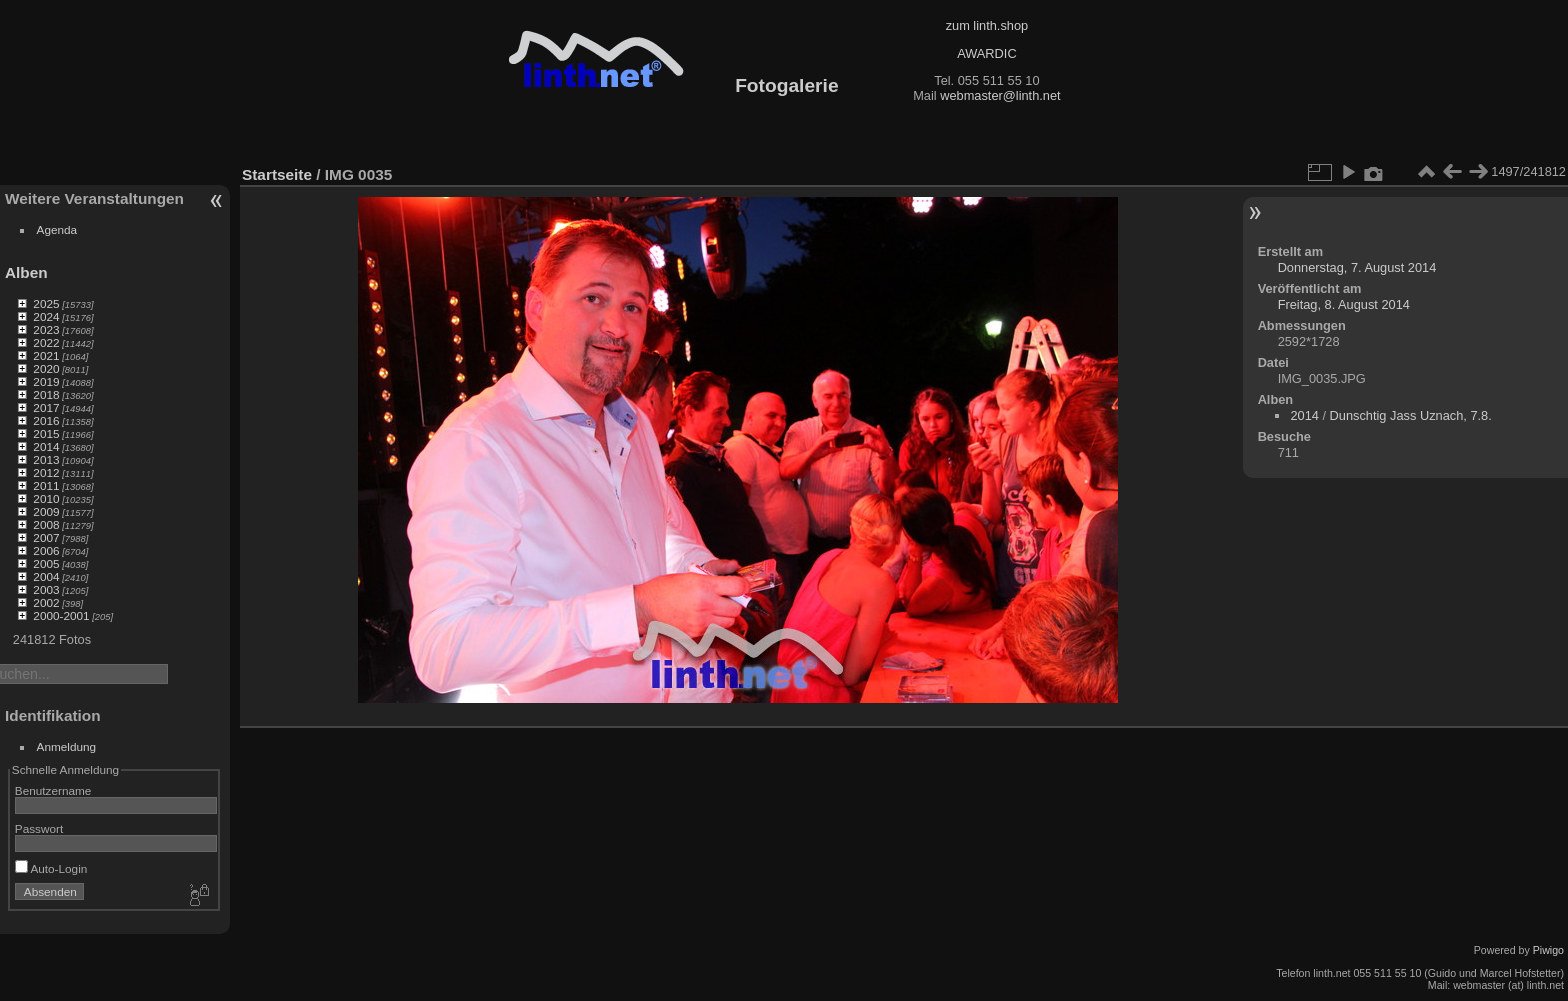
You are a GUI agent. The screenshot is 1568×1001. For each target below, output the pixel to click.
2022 (46, 342)
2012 (46, 472)
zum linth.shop (987, 25)
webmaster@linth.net (1000, 95)
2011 (46, 485)
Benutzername (53, 790)
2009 (46, 511)
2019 (46, 381)
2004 (46, 576)
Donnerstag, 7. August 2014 (1357, 267)
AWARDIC (986, 53)
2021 (46, 355)
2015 (46, 433)
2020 (46, 368)
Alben (26, 272)
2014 (46, 446)
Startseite (277, 174)
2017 (46, 407)
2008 (46, 524)
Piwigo (1548, 950)
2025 (46, 303)
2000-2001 (61, 615)
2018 (46, 394)
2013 (46, 459)
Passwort (39, 828)
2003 (46, 589)
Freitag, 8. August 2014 (1344, 304)
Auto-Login (51, 868)
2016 (46, 420)
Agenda (57, 229)
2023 (46, 329)
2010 (46, 498)
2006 (46, 550)
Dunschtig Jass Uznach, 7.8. (1411, 415)
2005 (46, 563)
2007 (46, 537)
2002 (46, 602)
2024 (46, 316)
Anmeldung (67, 746)
